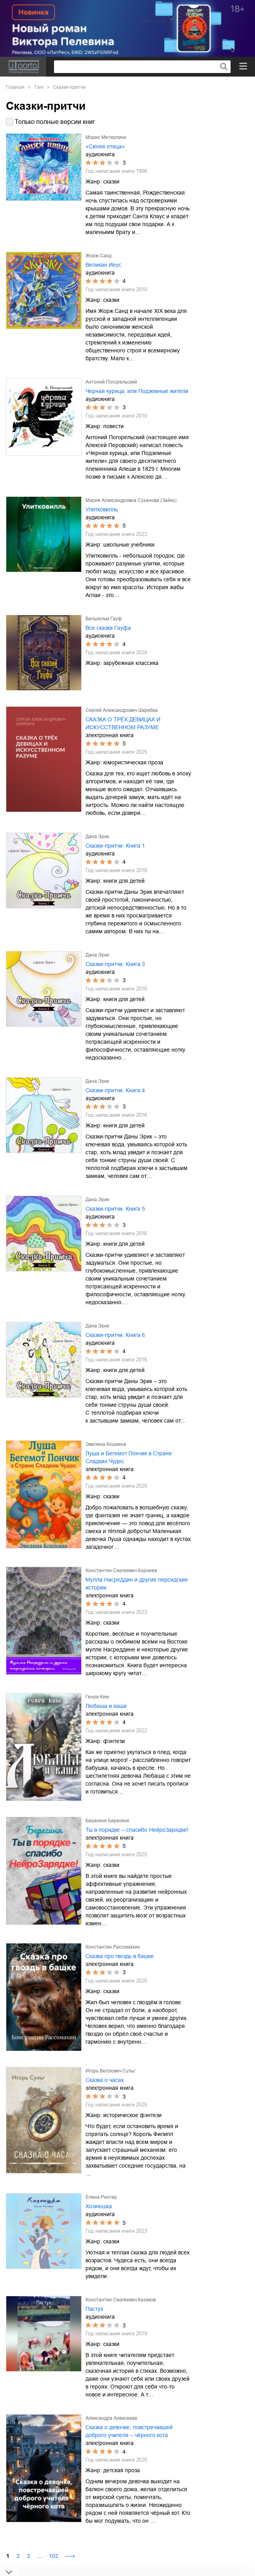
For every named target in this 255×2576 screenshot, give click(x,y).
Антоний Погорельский (111, 382)
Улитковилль (102, 509)
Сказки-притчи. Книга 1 (115, 845)
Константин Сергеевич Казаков (121, 2300)
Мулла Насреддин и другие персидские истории (137, 1583)
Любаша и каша (106, 1706)
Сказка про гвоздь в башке (120, 1956)
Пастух (94, 2309)
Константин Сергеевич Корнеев (121, 1570)
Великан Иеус (103, 265)
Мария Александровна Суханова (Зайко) (131, 500)
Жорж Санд (99, 255)
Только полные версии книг (55, 121)
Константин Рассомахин (113, 1947)
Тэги (38, 87)
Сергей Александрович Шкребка (122, 710)
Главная (15, 87)
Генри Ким (97, 1697)
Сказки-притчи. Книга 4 (115, 1090)
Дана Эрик (97, 836)
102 (53, 2556)
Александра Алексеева (111, 2418)
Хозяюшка (99, 2206)
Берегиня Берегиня (107, 1820)
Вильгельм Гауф (104, 619)
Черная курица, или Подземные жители (137, 391)
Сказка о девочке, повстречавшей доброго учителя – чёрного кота (129, 2431)
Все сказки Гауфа (108, 628)
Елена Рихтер (101, 2197)
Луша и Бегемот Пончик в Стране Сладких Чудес (129, 1457)
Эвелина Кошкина (106, 1444)
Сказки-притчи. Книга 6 (115, 1335)
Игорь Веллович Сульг (110, 2071)
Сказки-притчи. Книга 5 (115, 1209)
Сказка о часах (105, 2080)
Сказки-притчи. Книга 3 (115, 964)
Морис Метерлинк (106, 137)
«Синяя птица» (105, 146)
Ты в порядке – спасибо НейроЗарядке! (137, 1830)
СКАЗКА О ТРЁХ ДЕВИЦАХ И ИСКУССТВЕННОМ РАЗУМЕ (123, 723)
